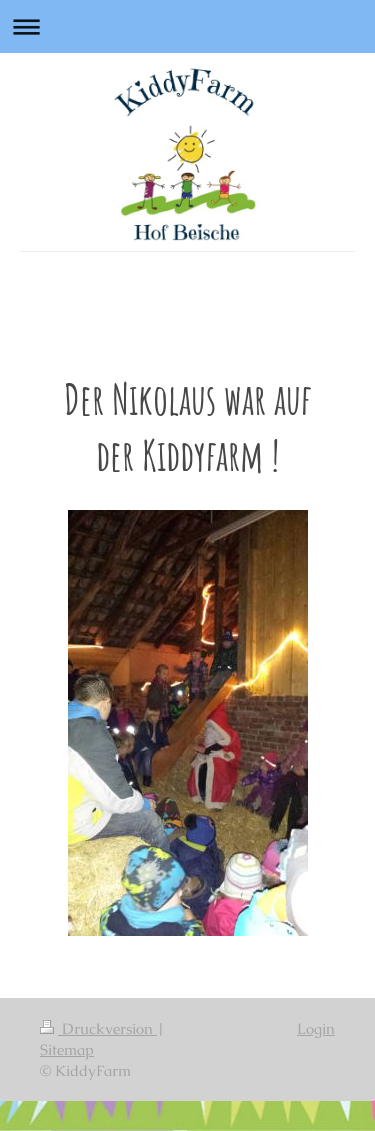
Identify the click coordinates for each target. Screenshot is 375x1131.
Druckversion (98, 1028)
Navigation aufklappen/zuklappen (187, 26)
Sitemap (67, 1049)
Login (316, 1028)
